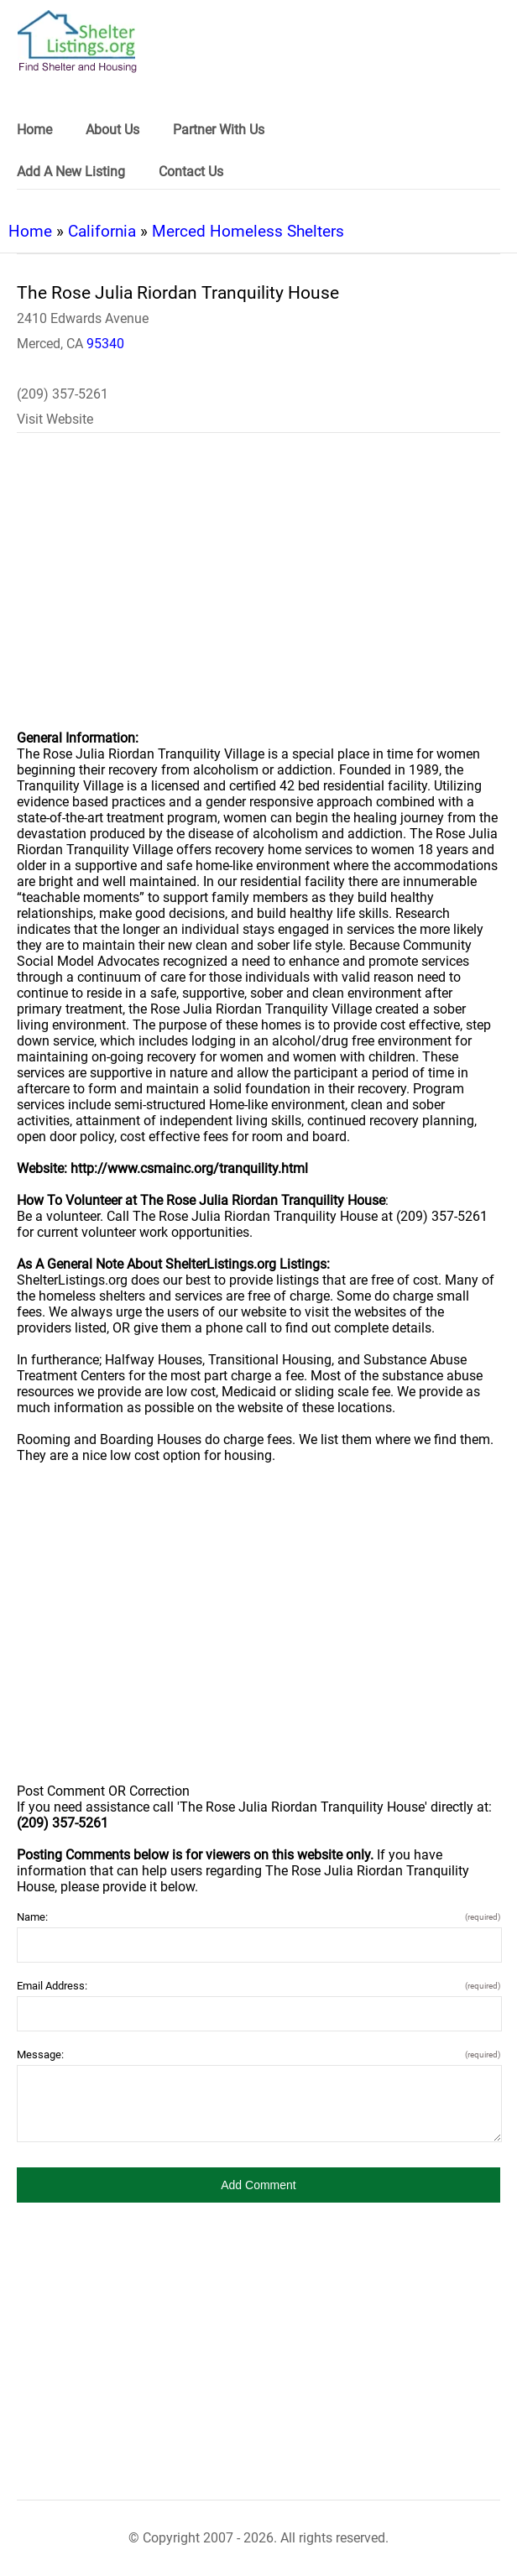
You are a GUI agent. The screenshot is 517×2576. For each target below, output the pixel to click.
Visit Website (55, 419)
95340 (105, 344)
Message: (258, 2054)
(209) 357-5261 (62, 394)
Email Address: (258, 1985)
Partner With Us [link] (218, 130)
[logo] (77, 41)
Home (30, 231)
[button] (258, 2185)
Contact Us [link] (191, 172)
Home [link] (34, 130)
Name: (258, 1917)
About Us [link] (112, 130)
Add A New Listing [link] (71, 172)
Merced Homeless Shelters (248, 231)
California (102, 231)
